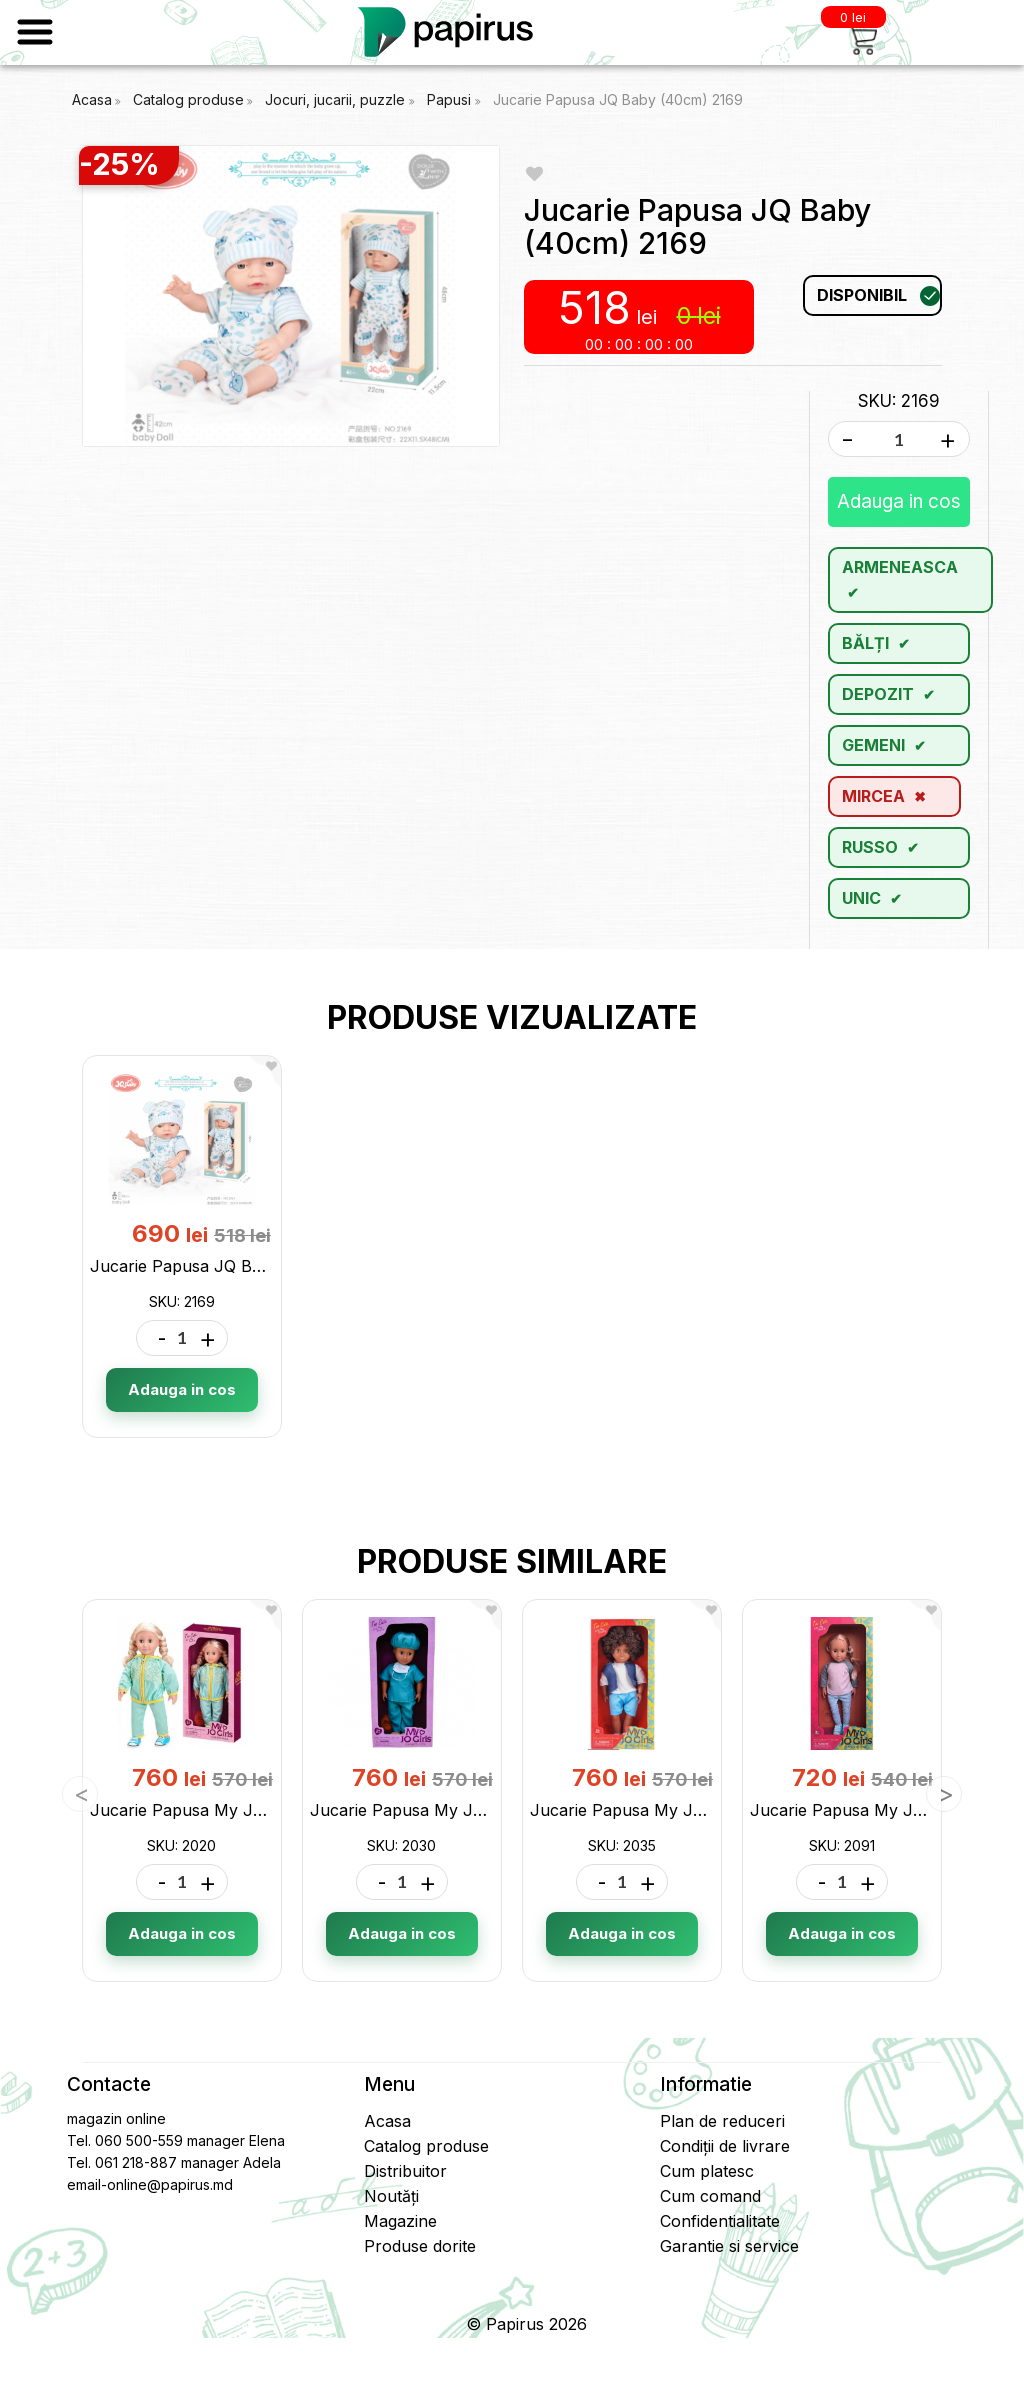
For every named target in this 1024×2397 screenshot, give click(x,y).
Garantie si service (729, 2246)
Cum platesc (707, 2171)
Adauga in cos (899, 501)
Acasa (92, 99)
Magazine (400, 2221)
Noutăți (391, 2196)
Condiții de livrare (725, 2146)
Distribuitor (405, 2171)
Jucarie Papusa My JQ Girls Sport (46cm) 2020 (273, 1810)
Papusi (451, 99)
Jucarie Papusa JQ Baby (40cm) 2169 (618, 99)
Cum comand (710, 2196)
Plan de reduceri (722, 2121)
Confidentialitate (720, 2221)
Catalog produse (188, 99)
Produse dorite (420, 2246)
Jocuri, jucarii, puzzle (337, 99)
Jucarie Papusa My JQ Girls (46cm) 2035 (688, 1810)
